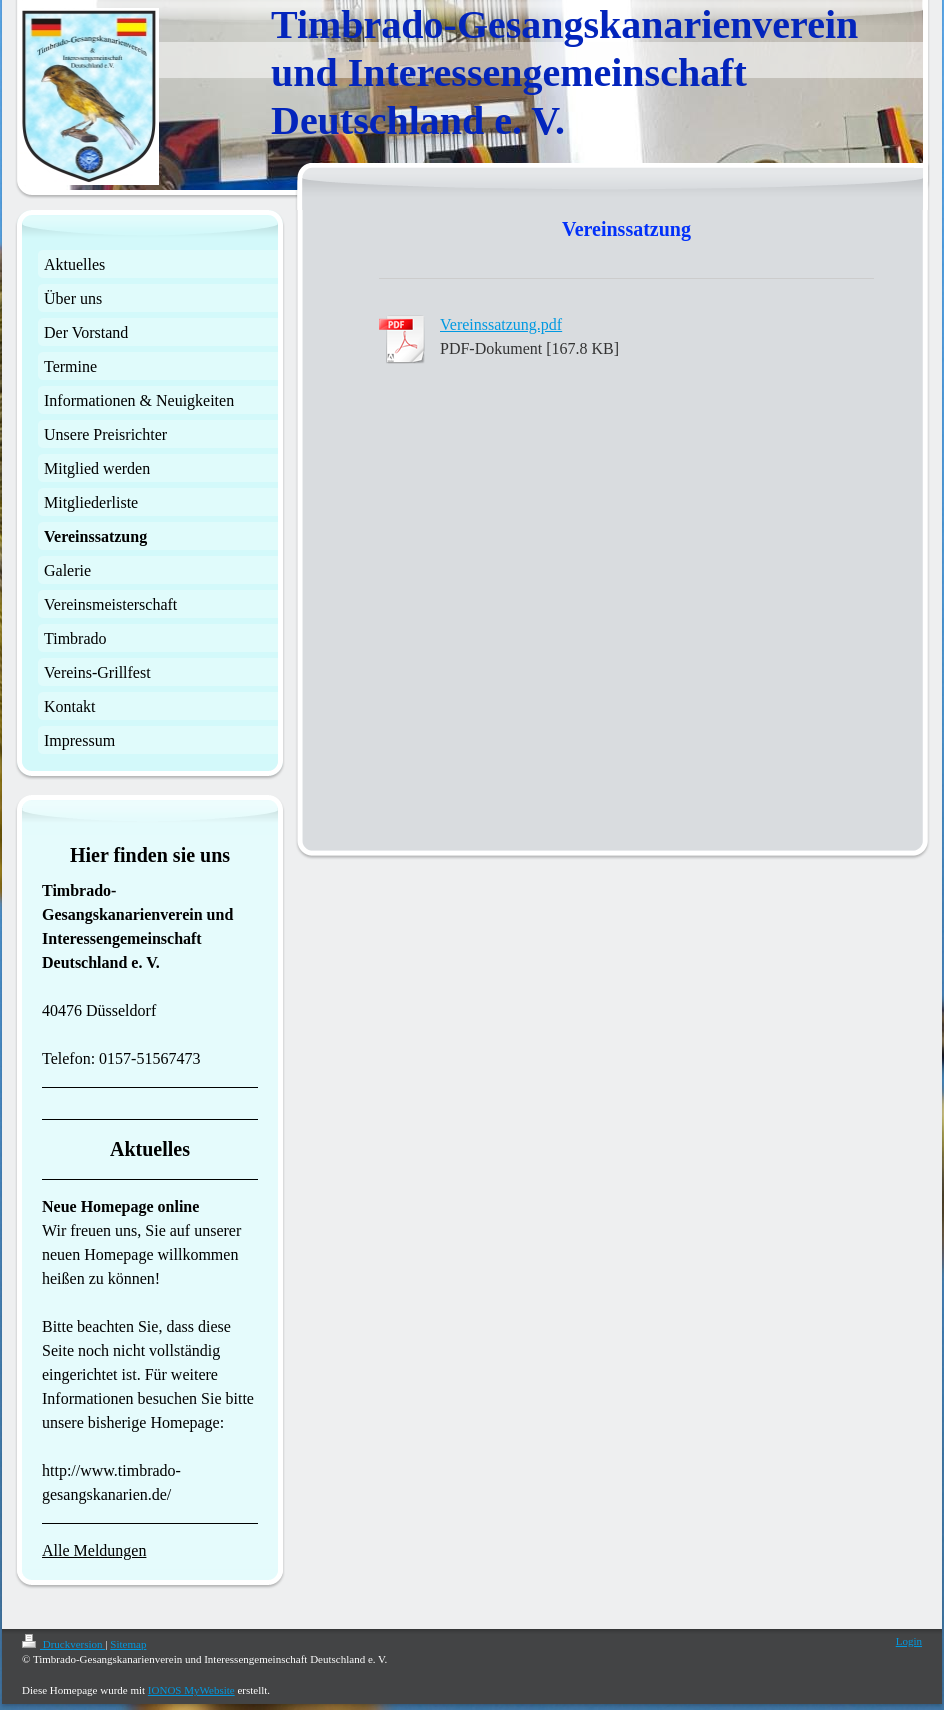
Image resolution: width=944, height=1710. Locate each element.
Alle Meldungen (94, 1550)
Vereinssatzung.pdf (501, 324)
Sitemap (128, 1644)
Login (909, 1641)
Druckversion (63, 1644)
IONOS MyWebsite (191, 1690)
